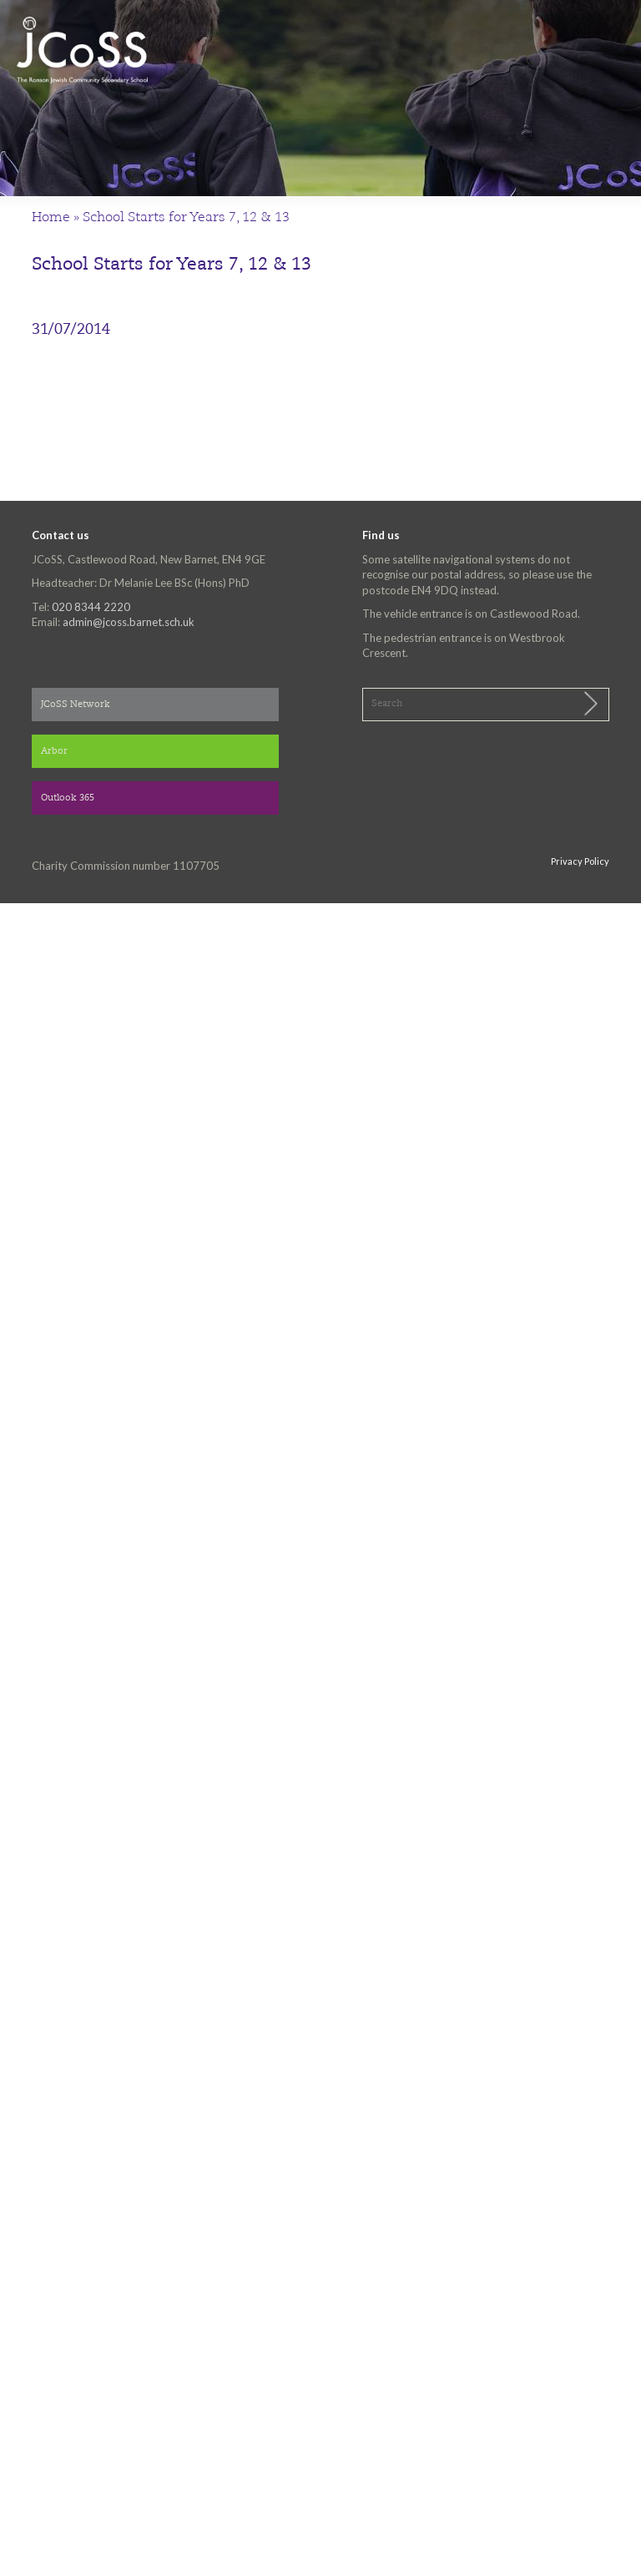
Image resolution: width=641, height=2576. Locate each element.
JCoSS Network (75, 705)
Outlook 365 (67, 798)
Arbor (54, 751)
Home (51, 218)
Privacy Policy (580, 861)
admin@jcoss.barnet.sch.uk (128, 622)
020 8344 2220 (91, 607)
